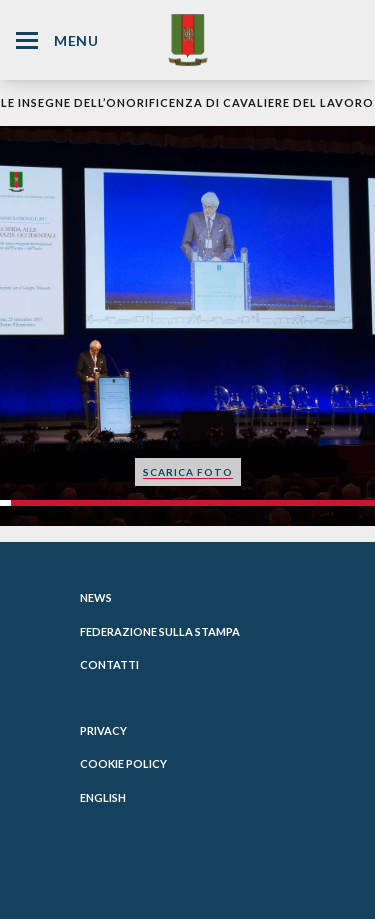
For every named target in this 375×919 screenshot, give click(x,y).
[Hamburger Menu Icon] (27, 40)
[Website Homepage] (188, 39)
